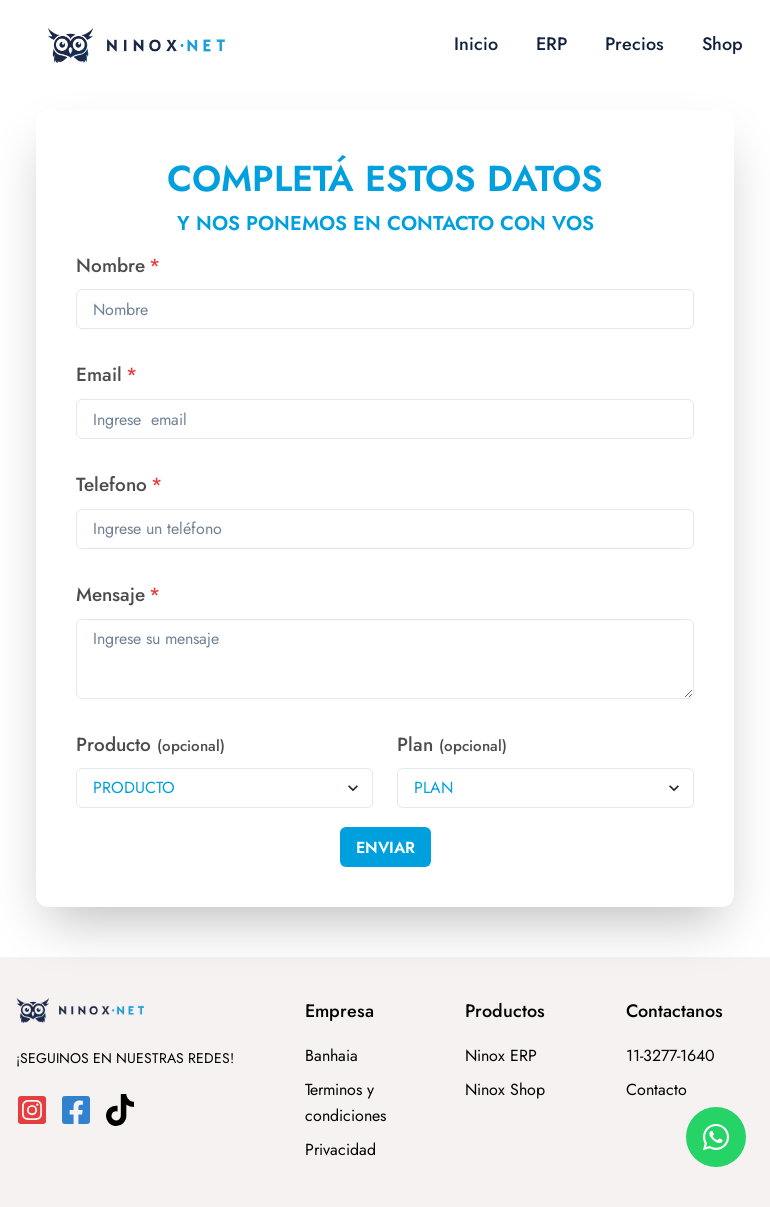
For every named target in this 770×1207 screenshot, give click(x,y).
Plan (452, 744)
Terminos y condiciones (345, 1102)
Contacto (656, 1089)
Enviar (385, 847)
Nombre (118, 265)
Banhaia (331, 1055)
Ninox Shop (505, 1089)
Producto (150, 744)
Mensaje (118, 594)
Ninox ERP (501, 1055)
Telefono (119, 484)
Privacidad (340, 1149)
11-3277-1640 (670, 1055)
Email (106, 374)
